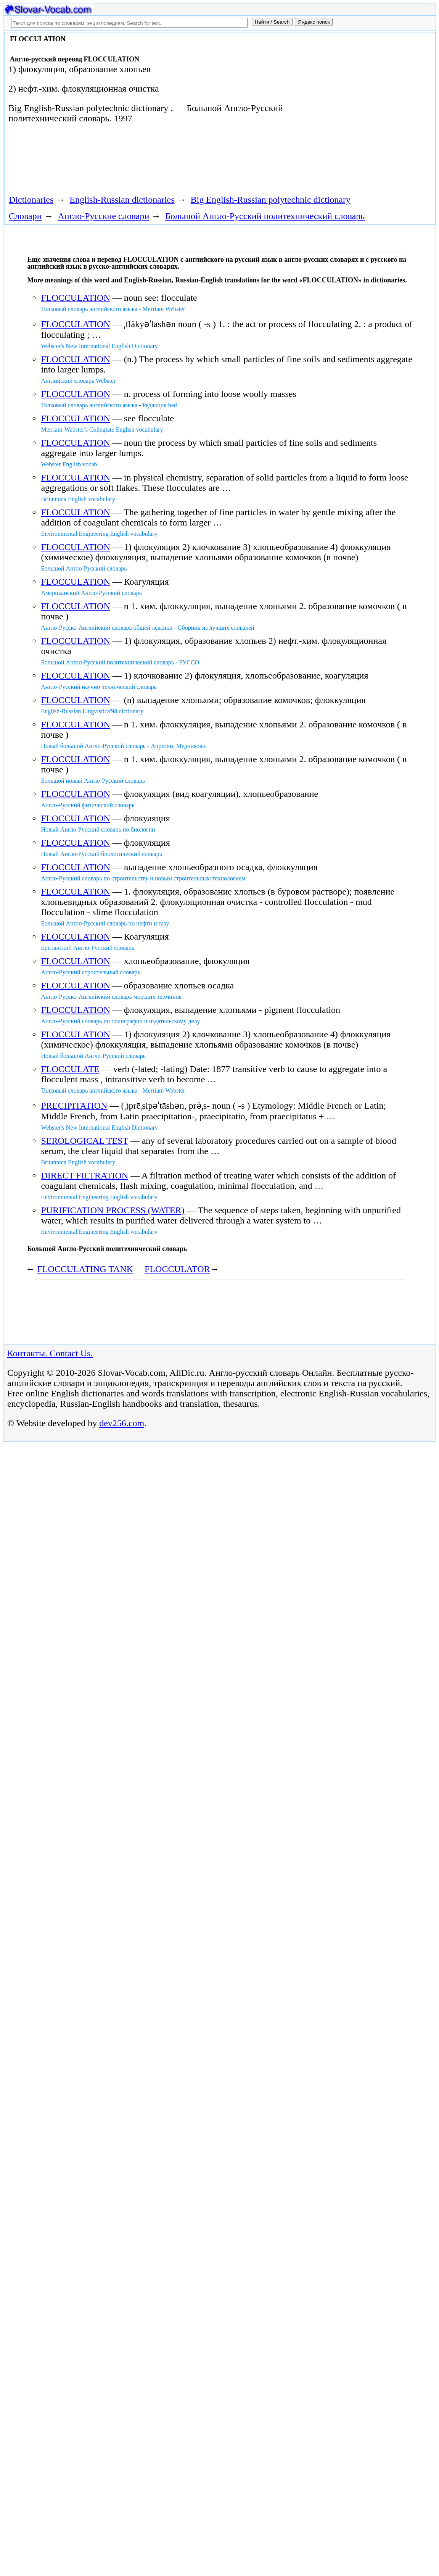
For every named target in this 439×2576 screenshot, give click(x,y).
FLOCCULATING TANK (85, 1269)
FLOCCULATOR (177, 1269)
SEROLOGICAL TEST (84, 1141)
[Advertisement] (143, 162)
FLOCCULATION (75, 298)
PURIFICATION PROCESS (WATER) (112, 1210)
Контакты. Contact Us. (50, 1353)
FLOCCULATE (70, 1069)
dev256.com (121, 1423)
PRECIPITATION (74, 1106)
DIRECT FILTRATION (84, 1175)
